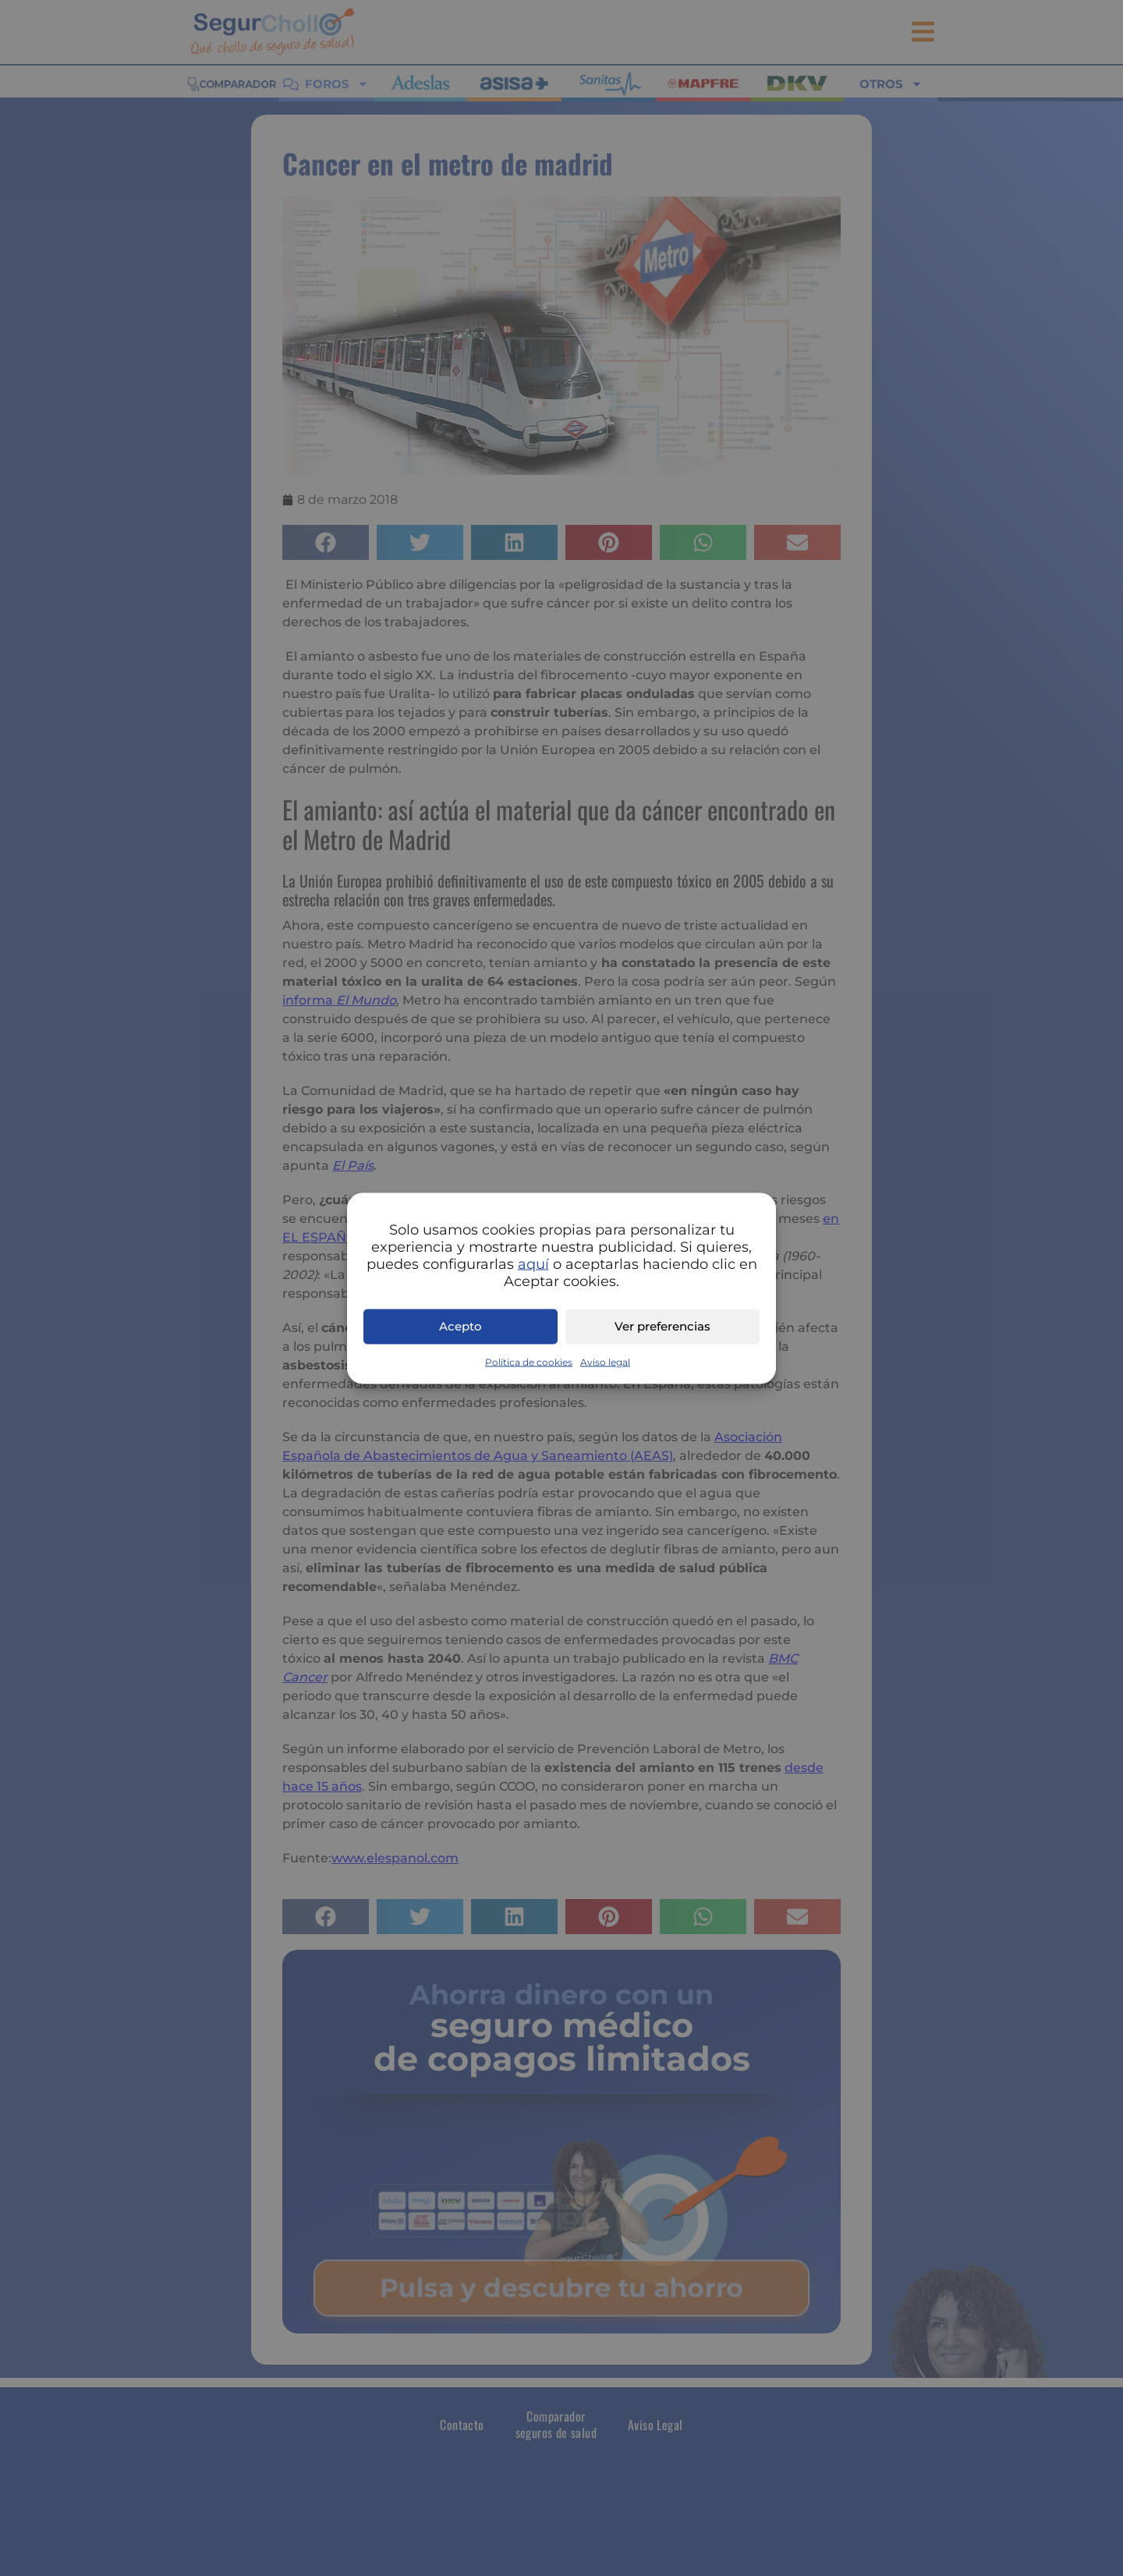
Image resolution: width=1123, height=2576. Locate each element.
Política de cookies (528, 1361)
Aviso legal (605, 1361)
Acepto (460, 1326)
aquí (533, 1263)
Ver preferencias (662, 1326)
